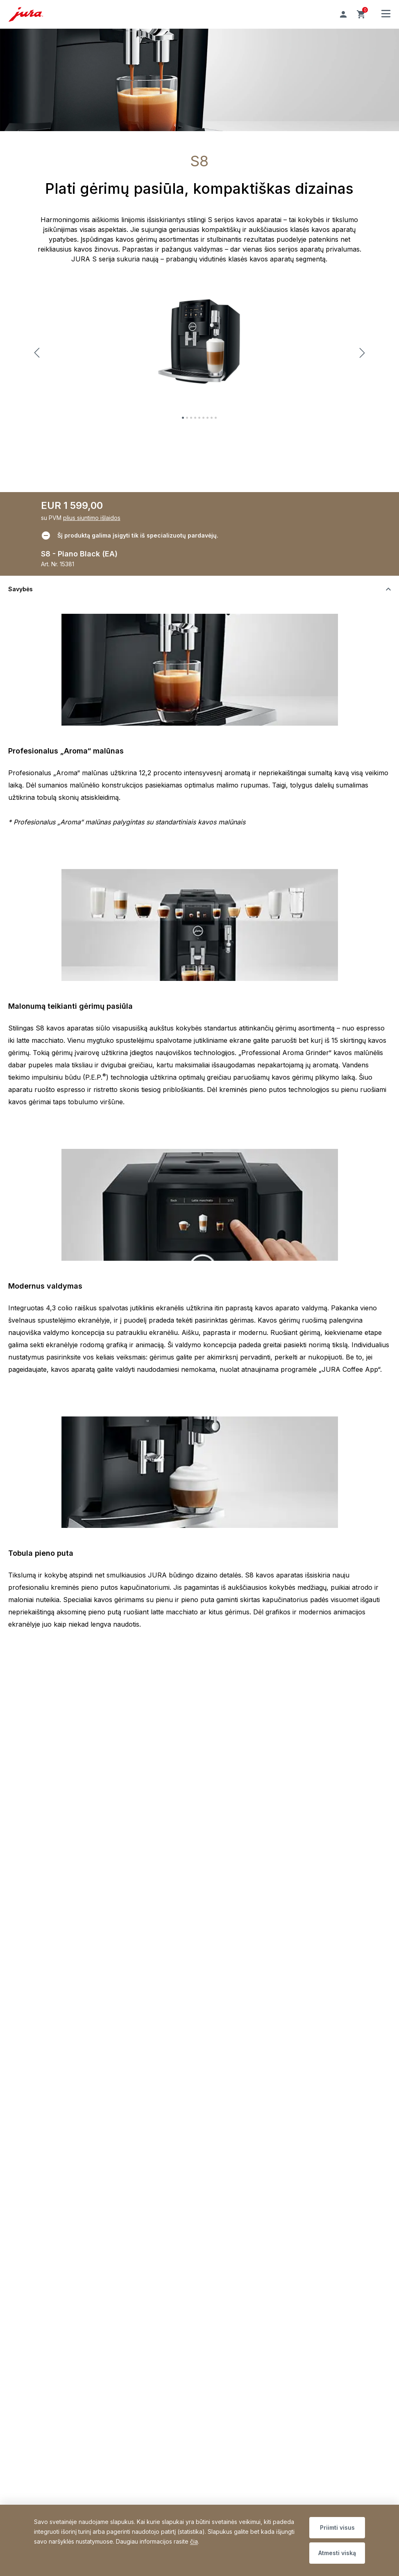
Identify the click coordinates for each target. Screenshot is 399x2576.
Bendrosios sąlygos (60, 2079)
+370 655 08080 (92, 1965)
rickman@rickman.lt (229, 1975)
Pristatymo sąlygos (59, 2039)
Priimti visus (337, 2527)
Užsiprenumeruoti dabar (247, 2062)
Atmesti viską (337, 2552)
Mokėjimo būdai (55, 2052)
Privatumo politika (58, 2092)
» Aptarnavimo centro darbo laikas (250, 1993)
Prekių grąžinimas (58, 2066)
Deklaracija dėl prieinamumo (72, 2105)
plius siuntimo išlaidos (91, 517)
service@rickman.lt (59, 1975)
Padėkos (45, 2232)
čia (194, 2541)
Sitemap (76, 2232)
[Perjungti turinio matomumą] (199, 589)
